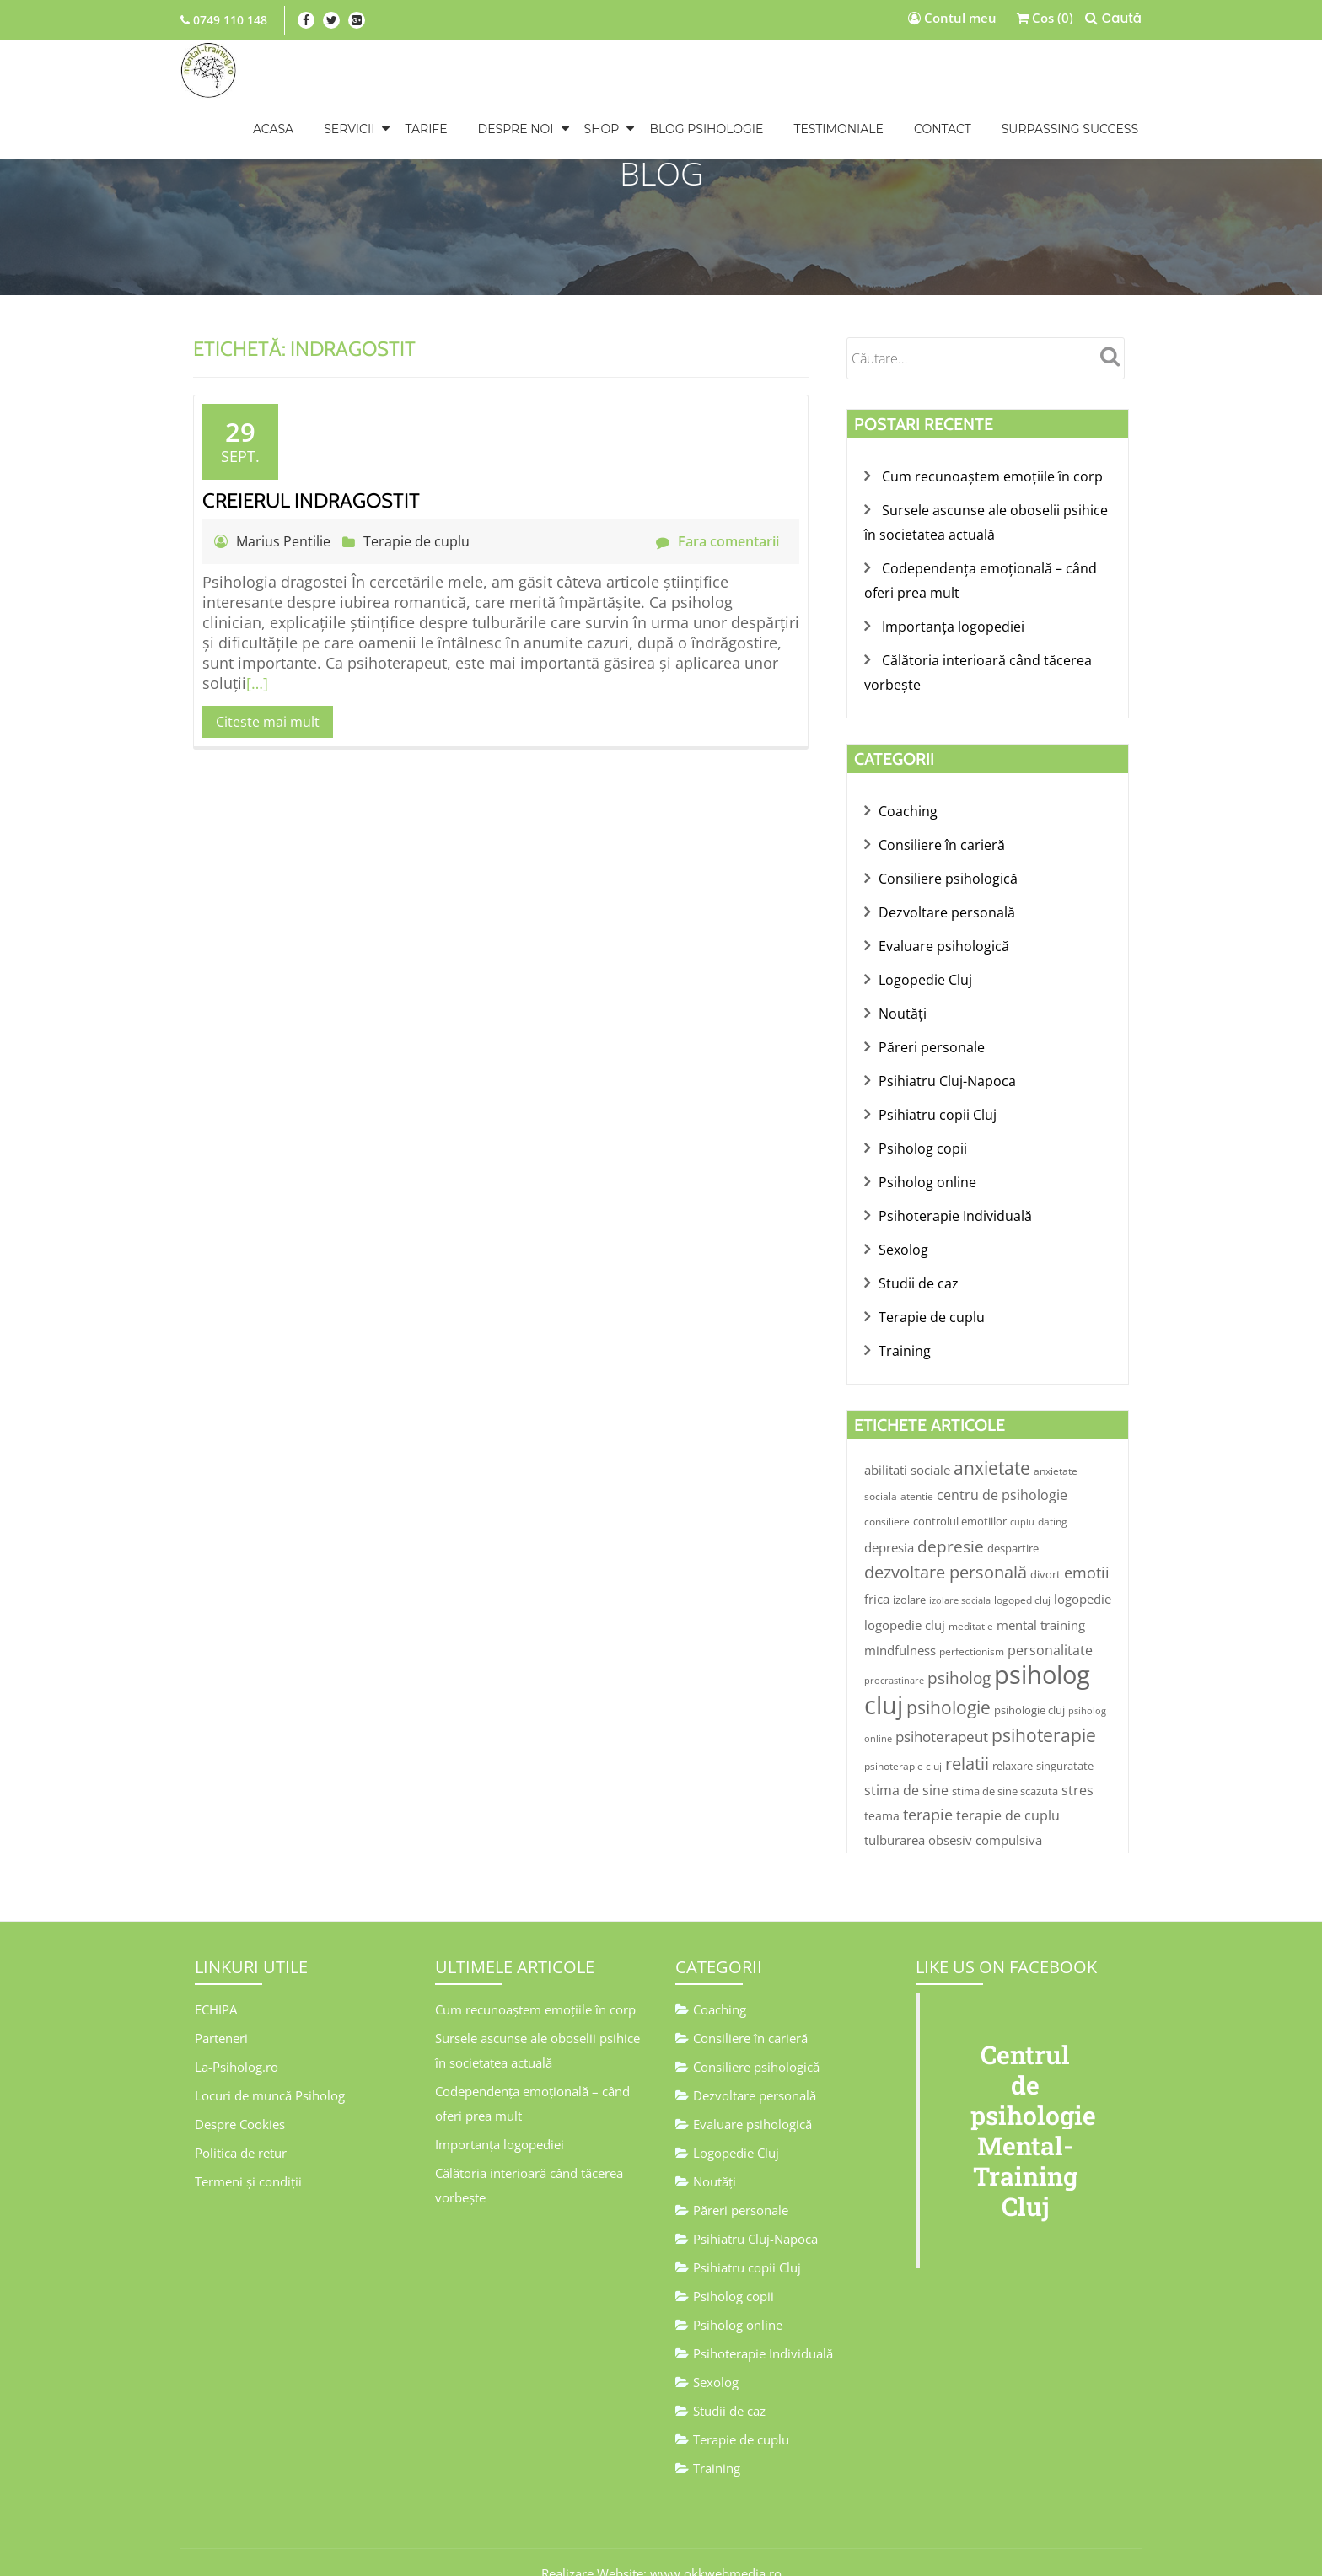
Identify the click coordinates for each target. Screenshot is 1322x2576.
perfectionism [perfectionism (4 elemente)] (971, 1627)
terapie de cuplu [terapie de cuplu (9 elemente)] (1008, 1789)
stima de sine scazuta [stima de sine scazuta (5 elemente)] (1005, 1764)
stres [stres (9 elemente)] (1077, 1764)
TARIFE (426, 129)
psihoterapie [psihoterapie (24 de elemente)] (1044, 1709)
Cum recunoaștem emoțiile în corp (992, 476)
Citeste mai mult (268, 722)
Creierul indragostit (311, 500)
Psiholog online (927, 1166)
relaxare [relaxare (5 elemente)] (1012, 1739)
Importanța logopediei (953, 622)
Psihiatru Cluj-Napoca (947, 1067)
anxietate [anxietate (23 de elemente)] (992, 1447)
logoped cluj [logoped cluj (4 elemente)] (1022, 1576)
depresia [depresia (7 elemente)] (889, 1525)
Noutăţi (903, 1001)
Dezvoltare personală (947, 903)
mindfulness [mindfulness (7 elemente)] (900, 1625)
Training (905, 1330)
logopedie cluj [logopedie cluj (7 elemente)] (904, 1600)
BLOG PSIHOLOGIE (706, 129)
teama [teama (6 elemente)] (882, 1790)
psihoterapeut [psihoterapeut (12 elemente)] (941, 1711)
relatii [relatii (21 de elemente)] (967, 1737)
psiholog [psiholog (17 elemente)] (959, 1654)
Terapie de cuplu (416, 541)
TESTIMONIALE (838, 129)
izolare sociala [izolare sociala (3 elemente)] (960, 1577)
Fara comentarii (717, 541)
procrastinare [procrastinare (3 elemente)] (894, 1657)
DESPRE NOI (516, 129)
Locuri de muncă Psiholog (270, 2065)
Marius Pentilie (285, 541)
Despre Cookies (240, 2093)
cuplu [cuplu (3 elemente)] (1022, 1501)
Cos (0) (1045, 17)
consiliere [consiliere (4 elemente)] (887, 1500)
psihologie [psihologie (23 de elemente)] (948, 1683)
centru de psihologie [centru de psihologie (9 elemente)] (1002, 1474)
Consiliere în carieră (942, 837)
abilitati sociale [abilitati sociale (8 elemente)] (907, 1448)
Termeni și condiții (248, 2149)
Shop (602, 129)
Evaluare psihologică (944, 936)
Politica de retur (241, 2121)
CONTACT (942, 129)
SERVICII (349, 129)
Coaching (908, 804)
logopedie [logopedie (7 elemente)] (1082, 1575)
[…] (257, 683)
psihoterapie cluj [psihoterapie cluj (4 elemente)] (903, 1740)
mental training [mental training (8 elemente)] (1041, 1600)
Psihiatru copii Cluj (938, 1100)
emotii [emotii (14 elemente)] (1087, 1550)
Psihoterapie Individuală (955, 1199)
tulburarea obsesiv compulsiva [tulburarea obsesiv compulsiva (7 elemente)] (953, 1813)
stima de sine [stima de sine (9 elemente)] (906, 1764)
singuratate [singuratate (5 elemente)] (1065, 1739)
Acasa (273, 129)
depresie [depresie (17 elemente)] (950, 1524)
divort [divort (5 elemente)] (1045, 1551)
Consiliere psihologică (948, 870)
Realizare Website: (594, 2546)
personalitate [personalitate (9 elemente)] (1050, 1625)
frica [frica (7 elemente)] (876, 1575)
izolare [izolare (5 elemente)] (909, 1576)
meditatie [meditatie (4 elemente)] (971, 1602)
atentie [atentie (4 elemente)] (916, 1475)
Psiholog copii (923, 1133)
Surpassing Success (1070, 129)
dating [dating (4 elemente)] (1052, 1500)
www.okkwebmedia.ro (716, 2546)
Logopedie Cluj (925, 969)
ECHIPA (216, 1982)
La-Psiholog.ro (236, 2038)
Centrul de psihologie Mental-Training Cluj (1033, 2103)
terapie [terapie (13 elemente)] (928, 1788)
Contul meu (952, 17)
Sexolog (903, 1232)
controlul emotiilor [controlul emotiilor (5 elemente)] (960, 1500)
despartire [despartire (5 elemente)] (1013, 1526)
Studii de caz (919, 1265)
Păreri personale (932, 1034)
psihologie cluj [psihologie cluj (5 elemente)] (1029, 1685)
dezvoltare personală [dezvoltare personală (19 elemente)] (945, 1549)
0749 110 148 (228, 20)
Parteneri (221, 2010)
